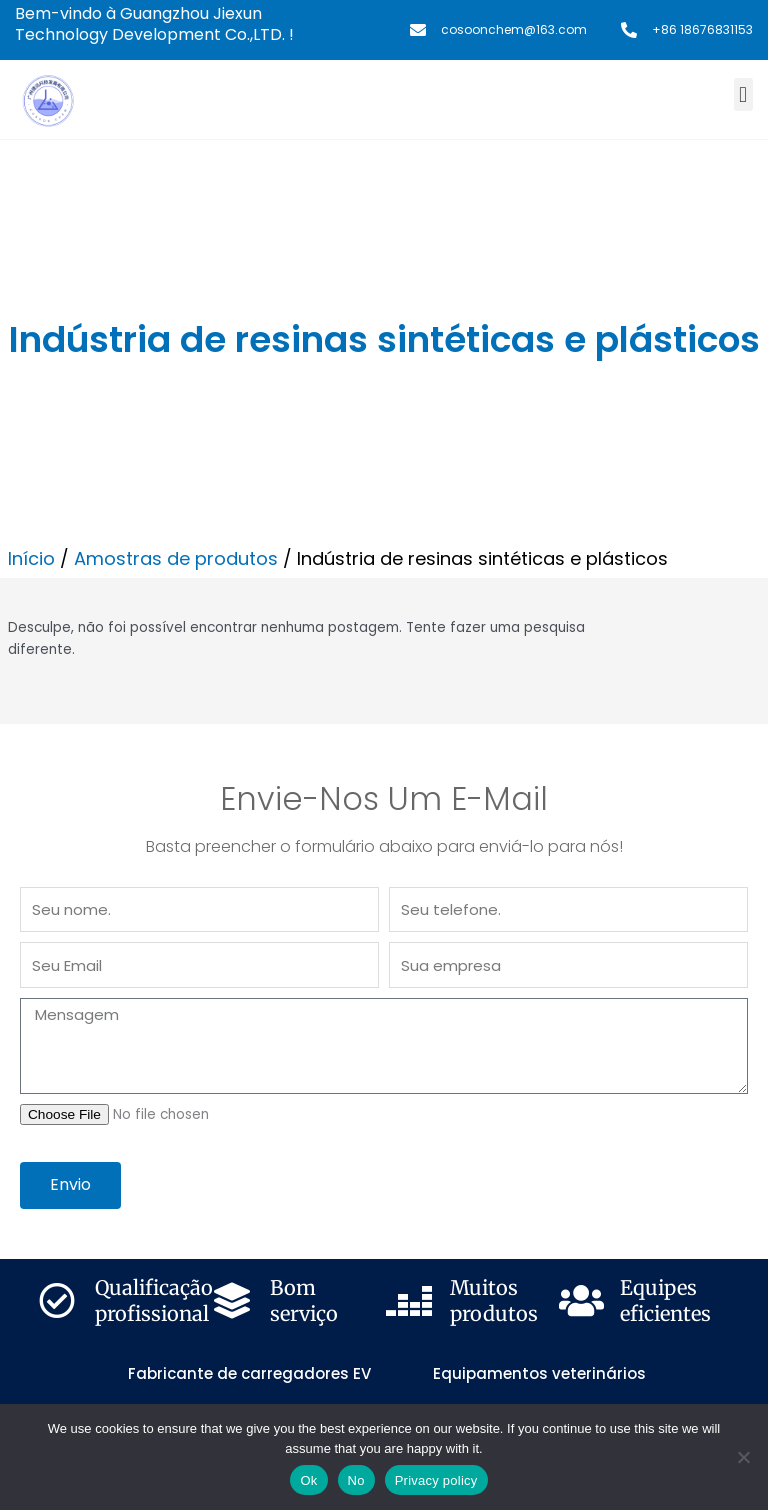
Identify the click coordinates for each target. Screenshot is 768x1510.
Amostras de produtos (176, 558)
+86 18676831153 (702, 29)
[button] (743, 94)
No (356, 1480)
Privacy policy (436, 1480)
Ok (308, 1480)
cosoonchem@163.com (514, 29)
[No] (743, 1457)
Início (31, 558)
